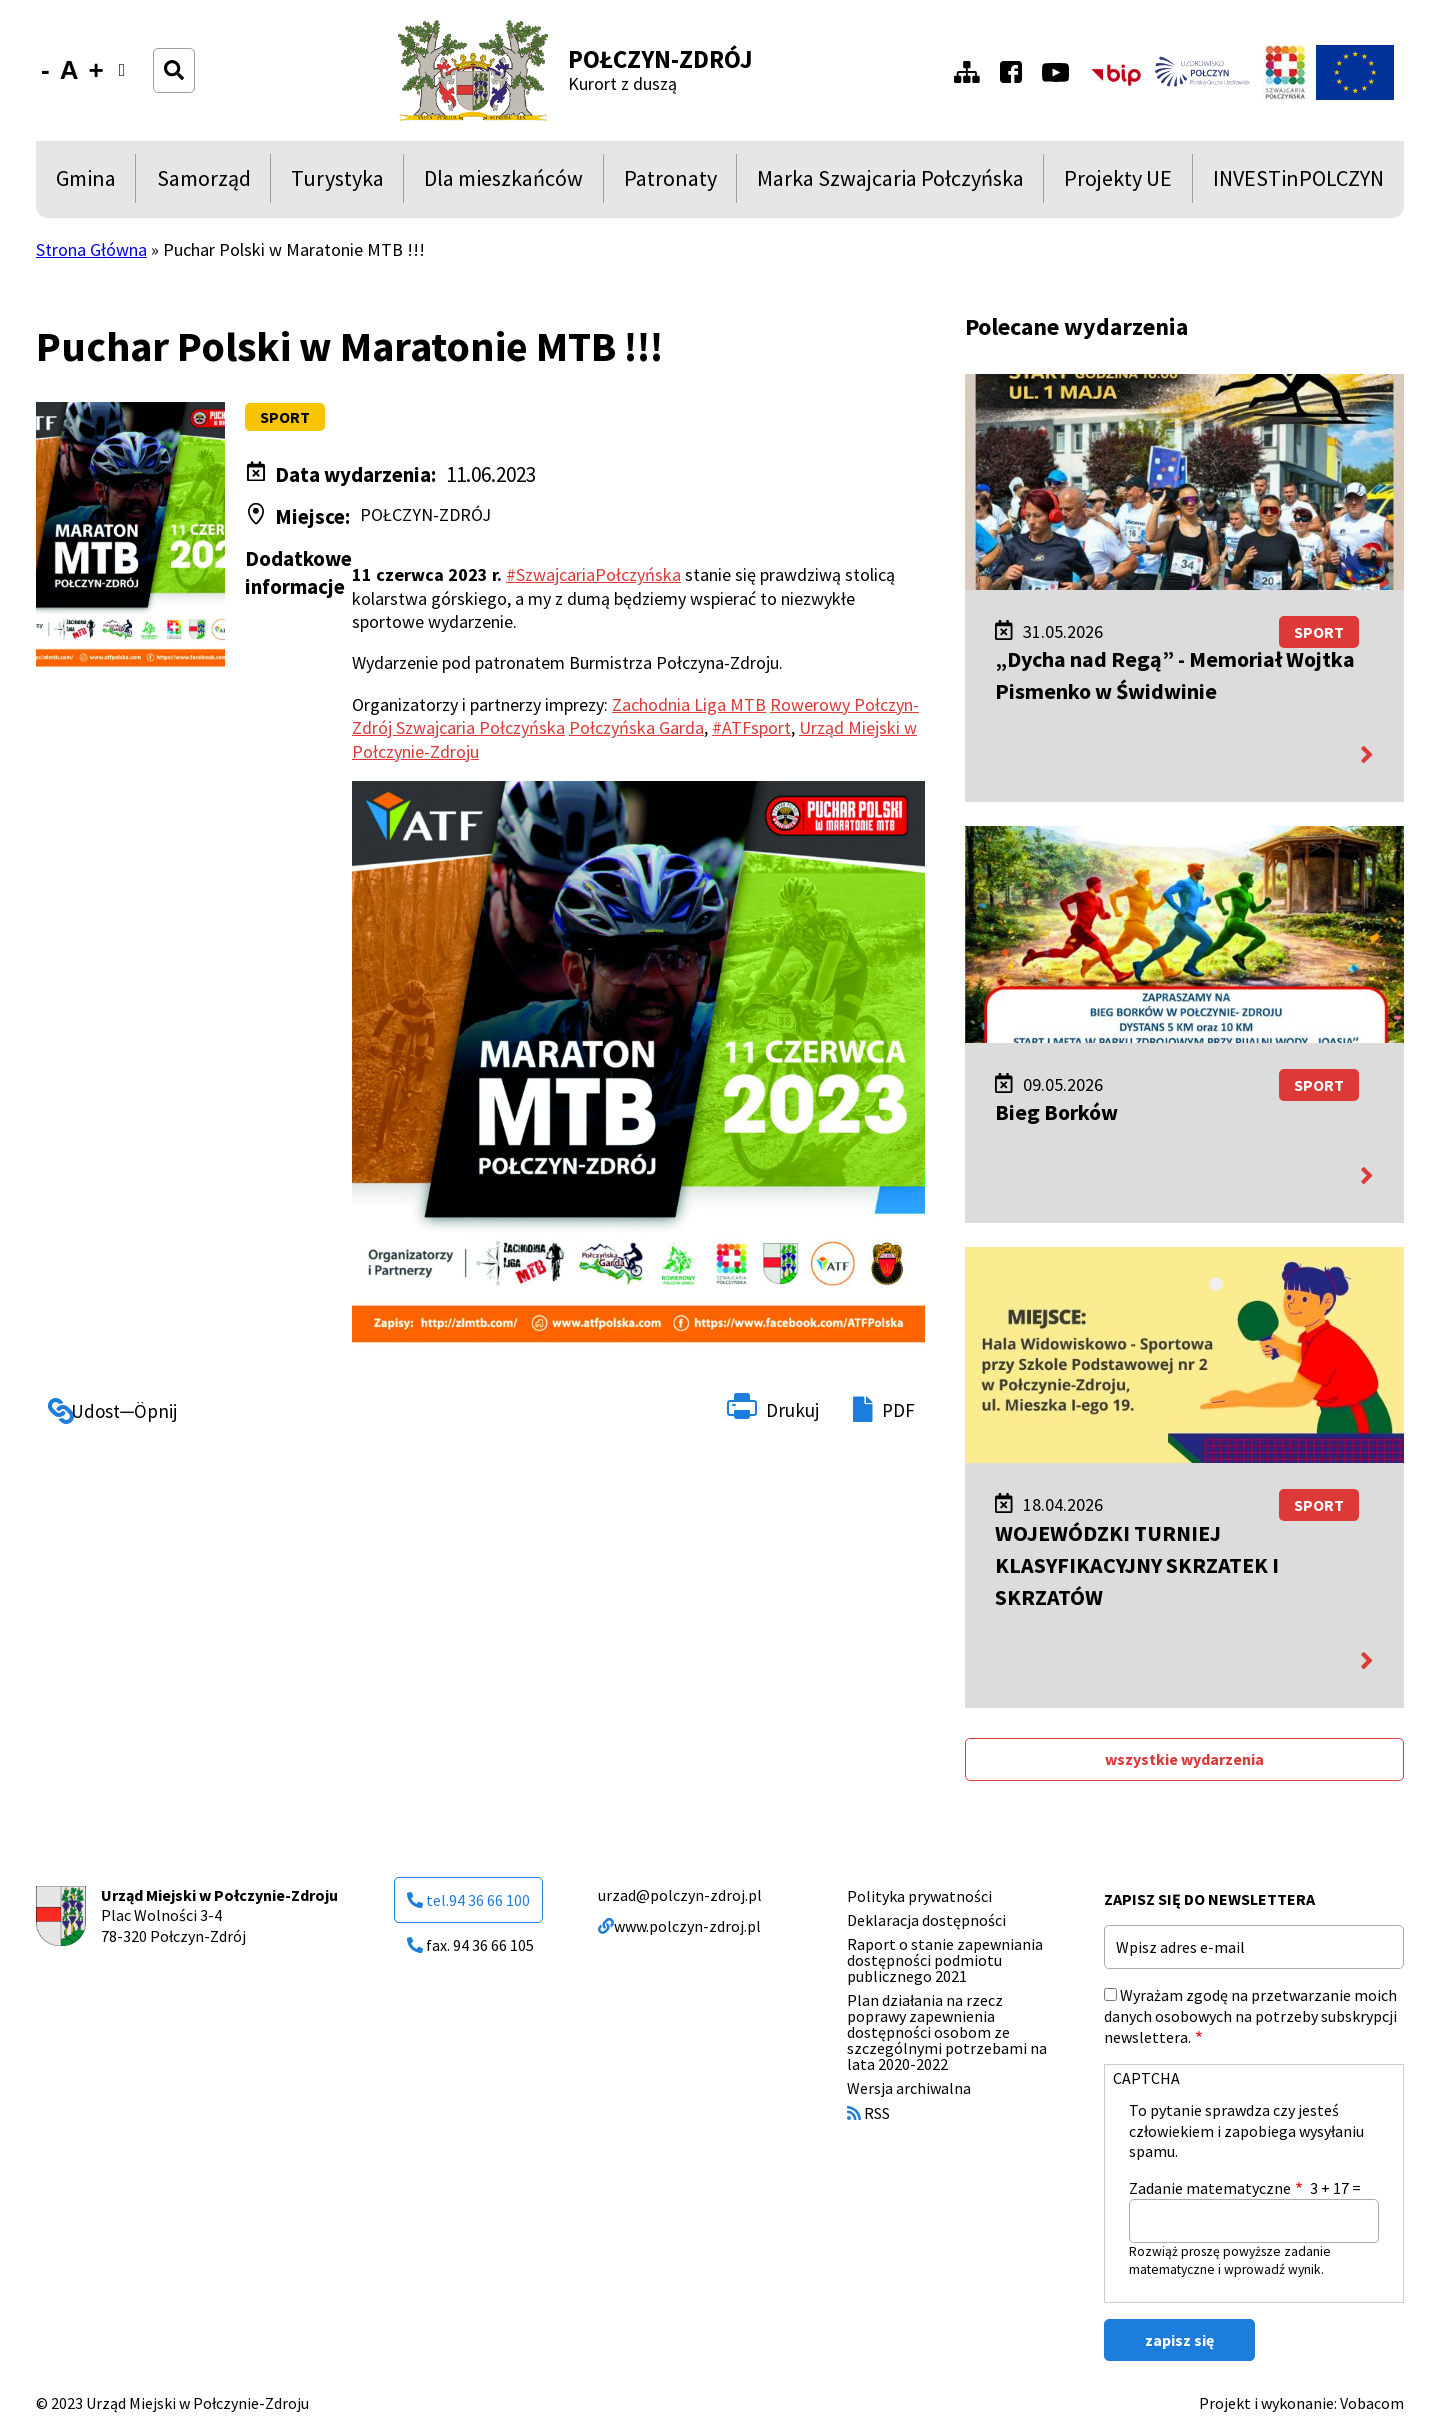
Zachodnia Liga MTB (689, 704)
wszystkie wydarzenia (1184, 1759)
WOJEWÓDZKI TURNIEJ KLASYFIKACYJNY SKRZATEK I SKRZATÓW (1137, 1565)
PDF (898, 1410)
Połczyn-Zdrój (660, 59)
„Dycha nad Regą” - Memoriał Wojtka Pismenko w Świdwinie (1175, 675)
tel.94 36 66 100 (468, 1900)
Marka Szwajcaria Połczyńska (890, 183)
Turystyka (337, 183)
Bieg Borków (1056, 1112)
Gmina (90, 183)
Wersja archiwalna (909, 2088)
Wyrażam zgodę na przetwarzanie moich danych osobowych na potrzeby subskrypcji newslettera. (1250, 2016)
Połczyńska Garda (636, 727)
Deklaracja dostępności (926, 1920)
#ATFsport (751, 727)
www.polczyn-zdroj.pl (679, 1926)
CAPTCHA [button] (1146, 2078)
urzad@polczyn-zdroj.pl (680, 1895)
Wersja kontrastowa (128, 82)
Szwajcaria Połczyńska (480, 727)
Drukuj (792, 1410)
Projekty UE (1118, 183)
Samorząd (204, 183)
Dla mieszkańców (503, 183)
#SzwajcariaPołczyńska (593, 574)
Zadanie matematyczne (1210, 2188)
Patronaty (670, 183)
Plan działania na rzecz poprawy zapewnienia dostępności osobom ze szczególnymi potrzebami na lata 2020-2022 (947, 2032)
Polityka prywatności (919, 1896)
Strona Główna (91, 249)
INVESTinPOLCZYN (1298, 183)
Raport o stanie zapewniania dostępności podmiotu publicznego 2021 (945, 1960)
